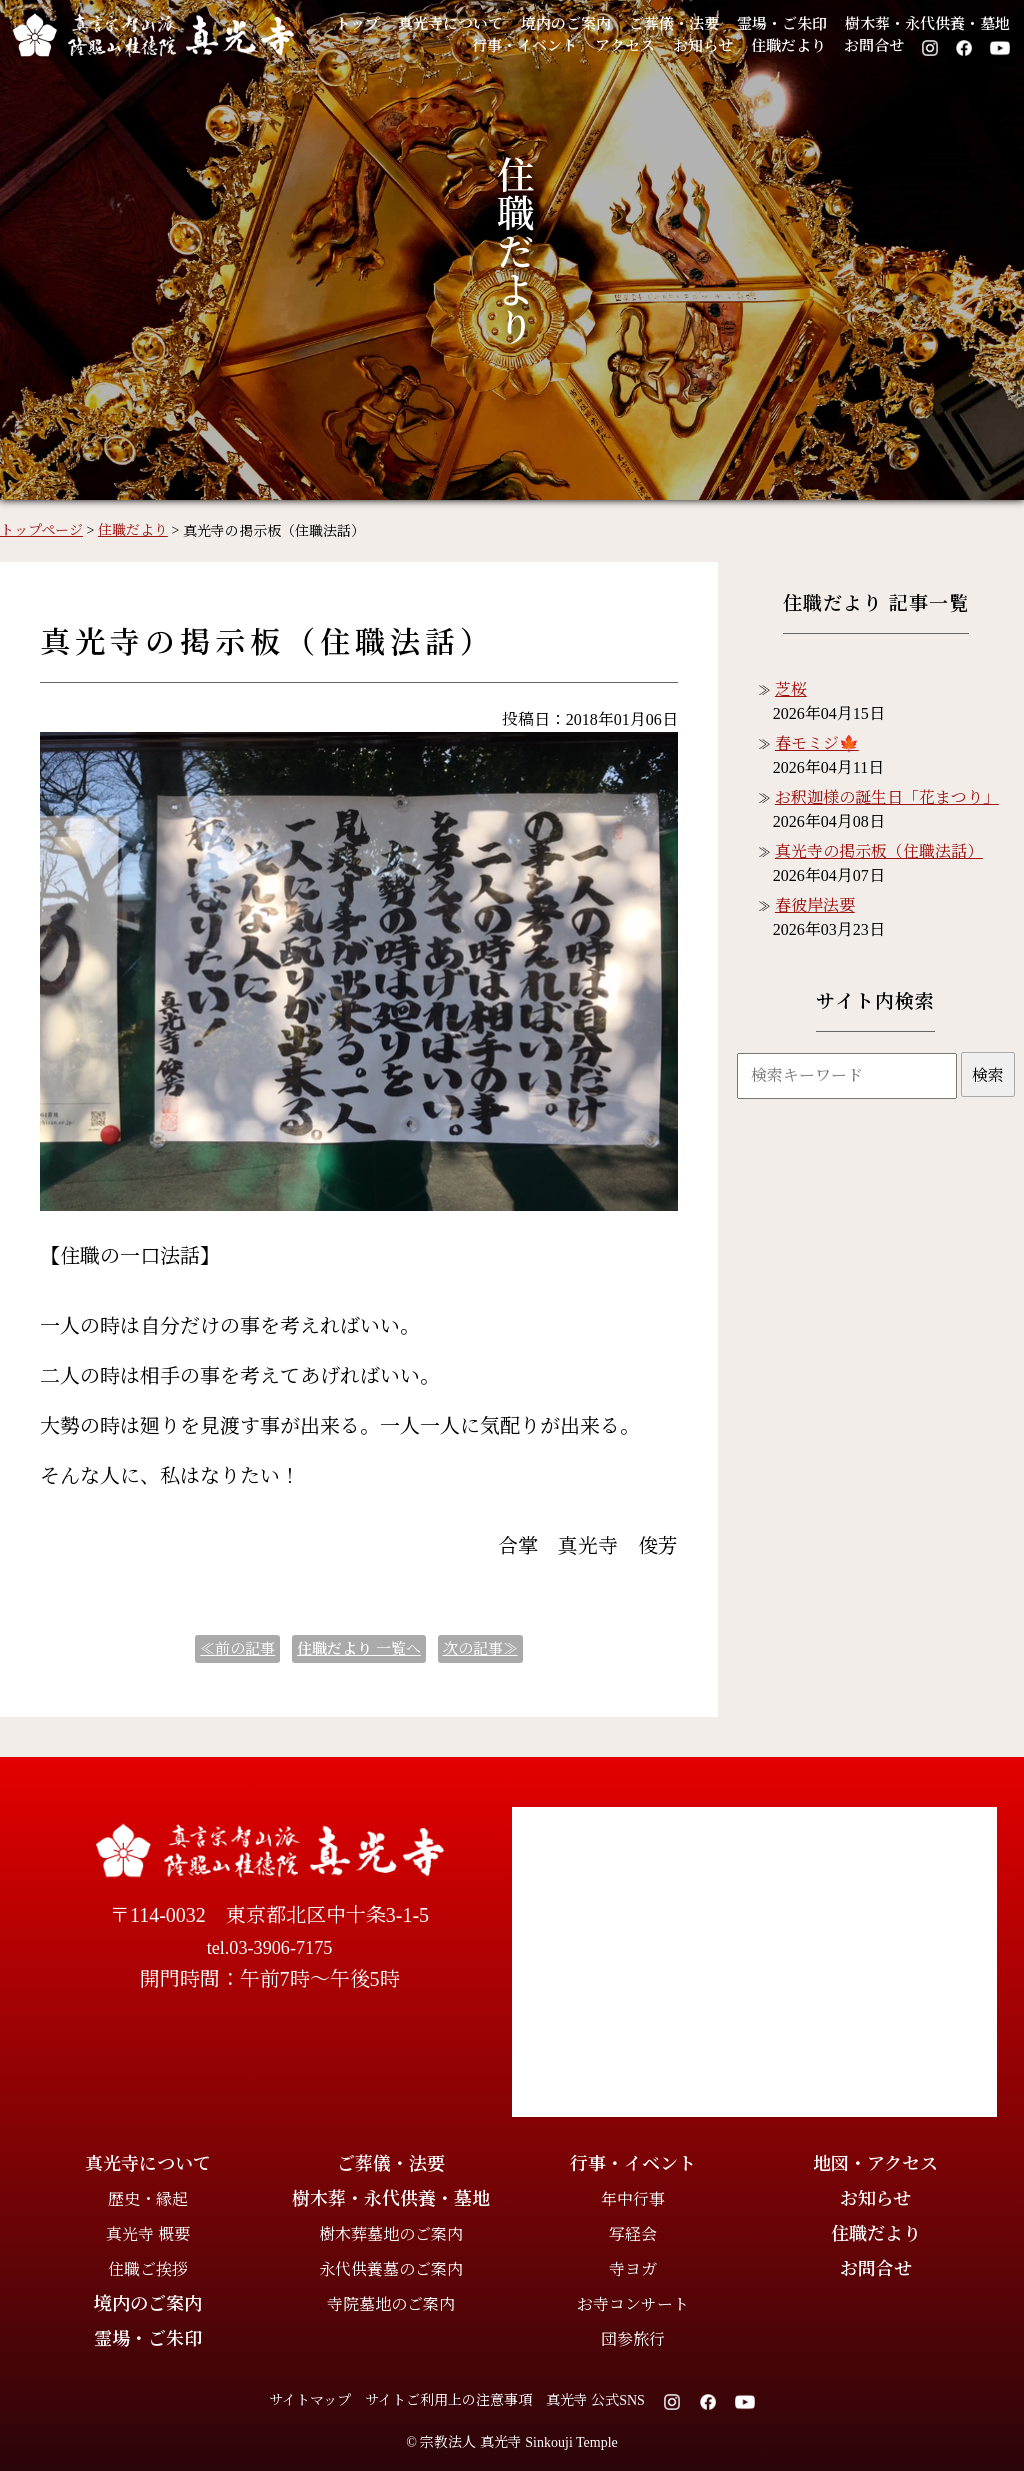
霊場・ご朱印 (782, 24)
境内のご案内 (566, 24)
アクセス (625, 46)
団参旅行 (633, 2339)
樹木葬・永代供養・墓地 (927, 24)
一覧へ (359, 1649)
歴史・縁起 (148, 2199)
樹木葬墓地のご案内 (391, 2234)
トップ (357, 24)
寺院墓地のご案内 (391, 2304)
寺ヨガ (633, 2269)
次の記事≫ (480, 1649)
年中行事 (633, 2199)
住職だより (788, 46)
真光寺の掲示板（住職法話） (879, 851)
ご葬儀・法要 (674, 24)
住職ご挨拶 (148, 2269)
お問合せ (874, 46)
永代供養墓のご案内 (391, 2269)
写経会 (633, 2234)
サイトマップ (310, 2400)
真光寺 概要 (148, 2234)
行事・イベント (524, 46)
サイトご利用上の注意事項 (448, 2400)
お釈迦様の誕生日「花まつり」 (887, 797)
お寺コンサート (633, 2304)
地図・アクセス (875, 2164)
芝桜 (791, 689)
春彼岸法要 (815, 905)
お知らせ (703, 46)
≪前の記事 (237, 1649)
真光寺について (450, 24)
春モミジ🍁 (817, 743)
